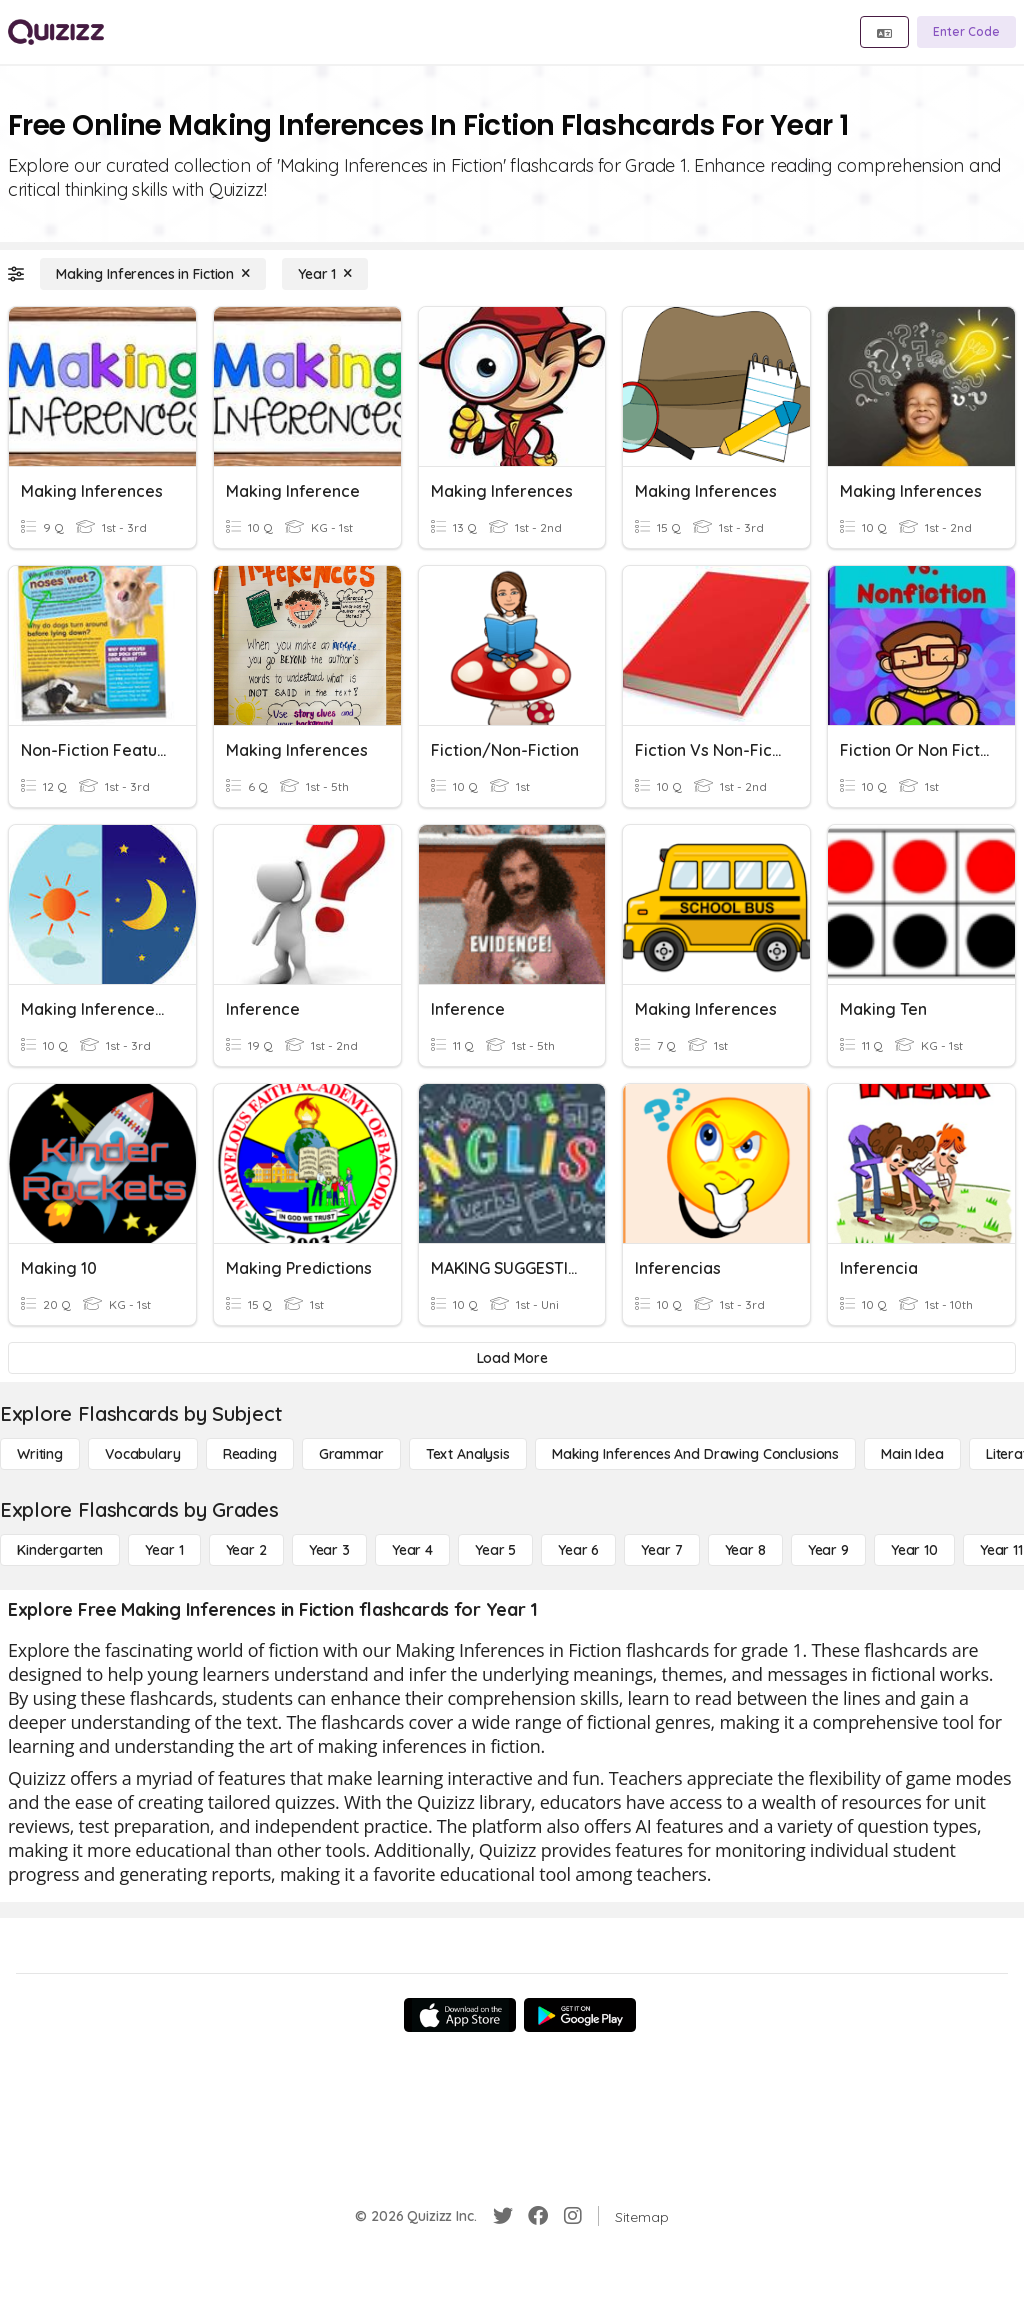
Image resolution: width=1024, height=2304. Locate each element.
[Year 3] (329, 1550)
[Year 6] (578, 1550)
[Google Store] (580, 2015)
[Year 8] (745, 1550)
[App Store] (460, 2015)
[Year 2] (246, 1550)
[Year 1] (325, 274)
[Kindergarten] (60, 1550)
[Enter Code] (966, 32)
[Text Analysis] (468, 1454)
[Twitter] (503, 2216)
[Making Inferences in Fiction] (153, 274)
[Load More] (512, 1358)
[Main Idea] (912, 1454)
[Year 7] (661, 1550)
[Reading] (250, 1454)
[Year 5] (495, 1550)
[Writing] (40, 1454)
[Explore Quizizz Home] (56, 32)
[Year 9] (828, 1550)
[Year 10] (914, 1550)
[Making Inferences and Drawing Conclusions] (695, 1454)
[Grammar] (351, 1454)
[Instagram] (573, 2216)
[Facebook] (538, 2216)
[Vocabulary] (143, 1454)
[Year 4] (412, 1550)
